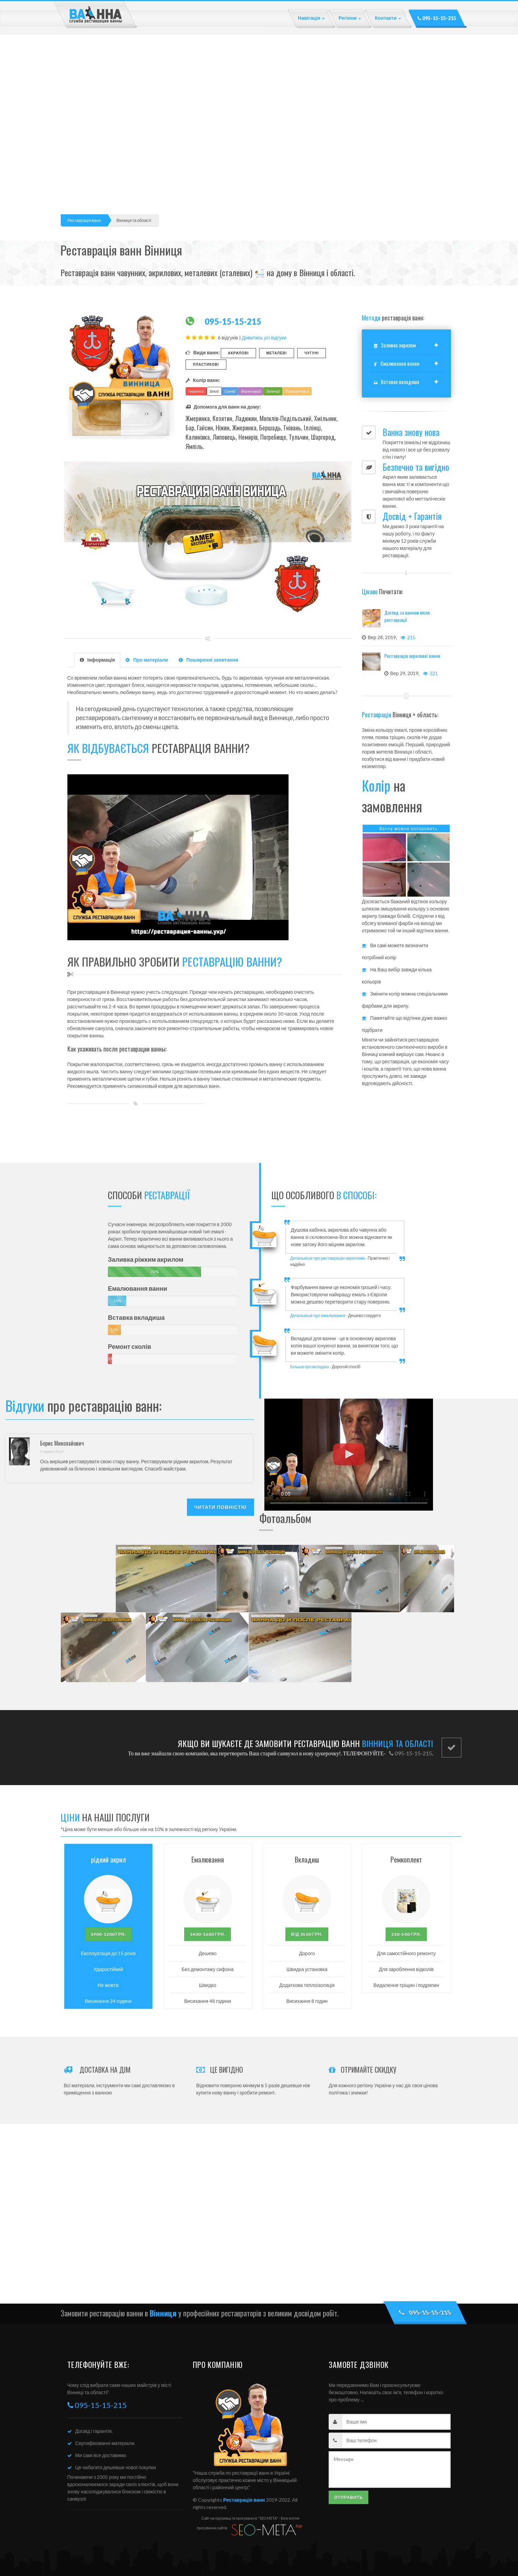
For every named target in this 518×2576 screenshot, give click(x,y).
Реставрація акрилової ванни (412, 655)
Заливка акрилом (395, 345)
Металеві (276, 353)
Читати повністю (220, 1507)
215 (408, 637)
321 (430, 673)
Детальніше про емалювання (317, 1315)
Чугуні (311, 353)
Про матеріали (146, 660)
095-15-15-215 (436, 18)
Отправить (348, 2497)
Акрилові (238, 353)
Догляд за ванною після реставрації (407, 616)
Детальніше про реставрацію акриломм (327, 1258)
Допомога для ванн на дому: (223, 407)
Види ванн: (202, 352)
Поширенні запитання (208, 660)
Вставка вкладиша (396, 381)
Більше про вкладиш (309, 1366)
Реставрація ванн (84, 220)
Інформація (97, 660)
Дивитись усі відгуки (264, 337)
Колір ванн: (203, 380)
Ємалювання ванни (396, 363)
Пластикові (206, 364)
